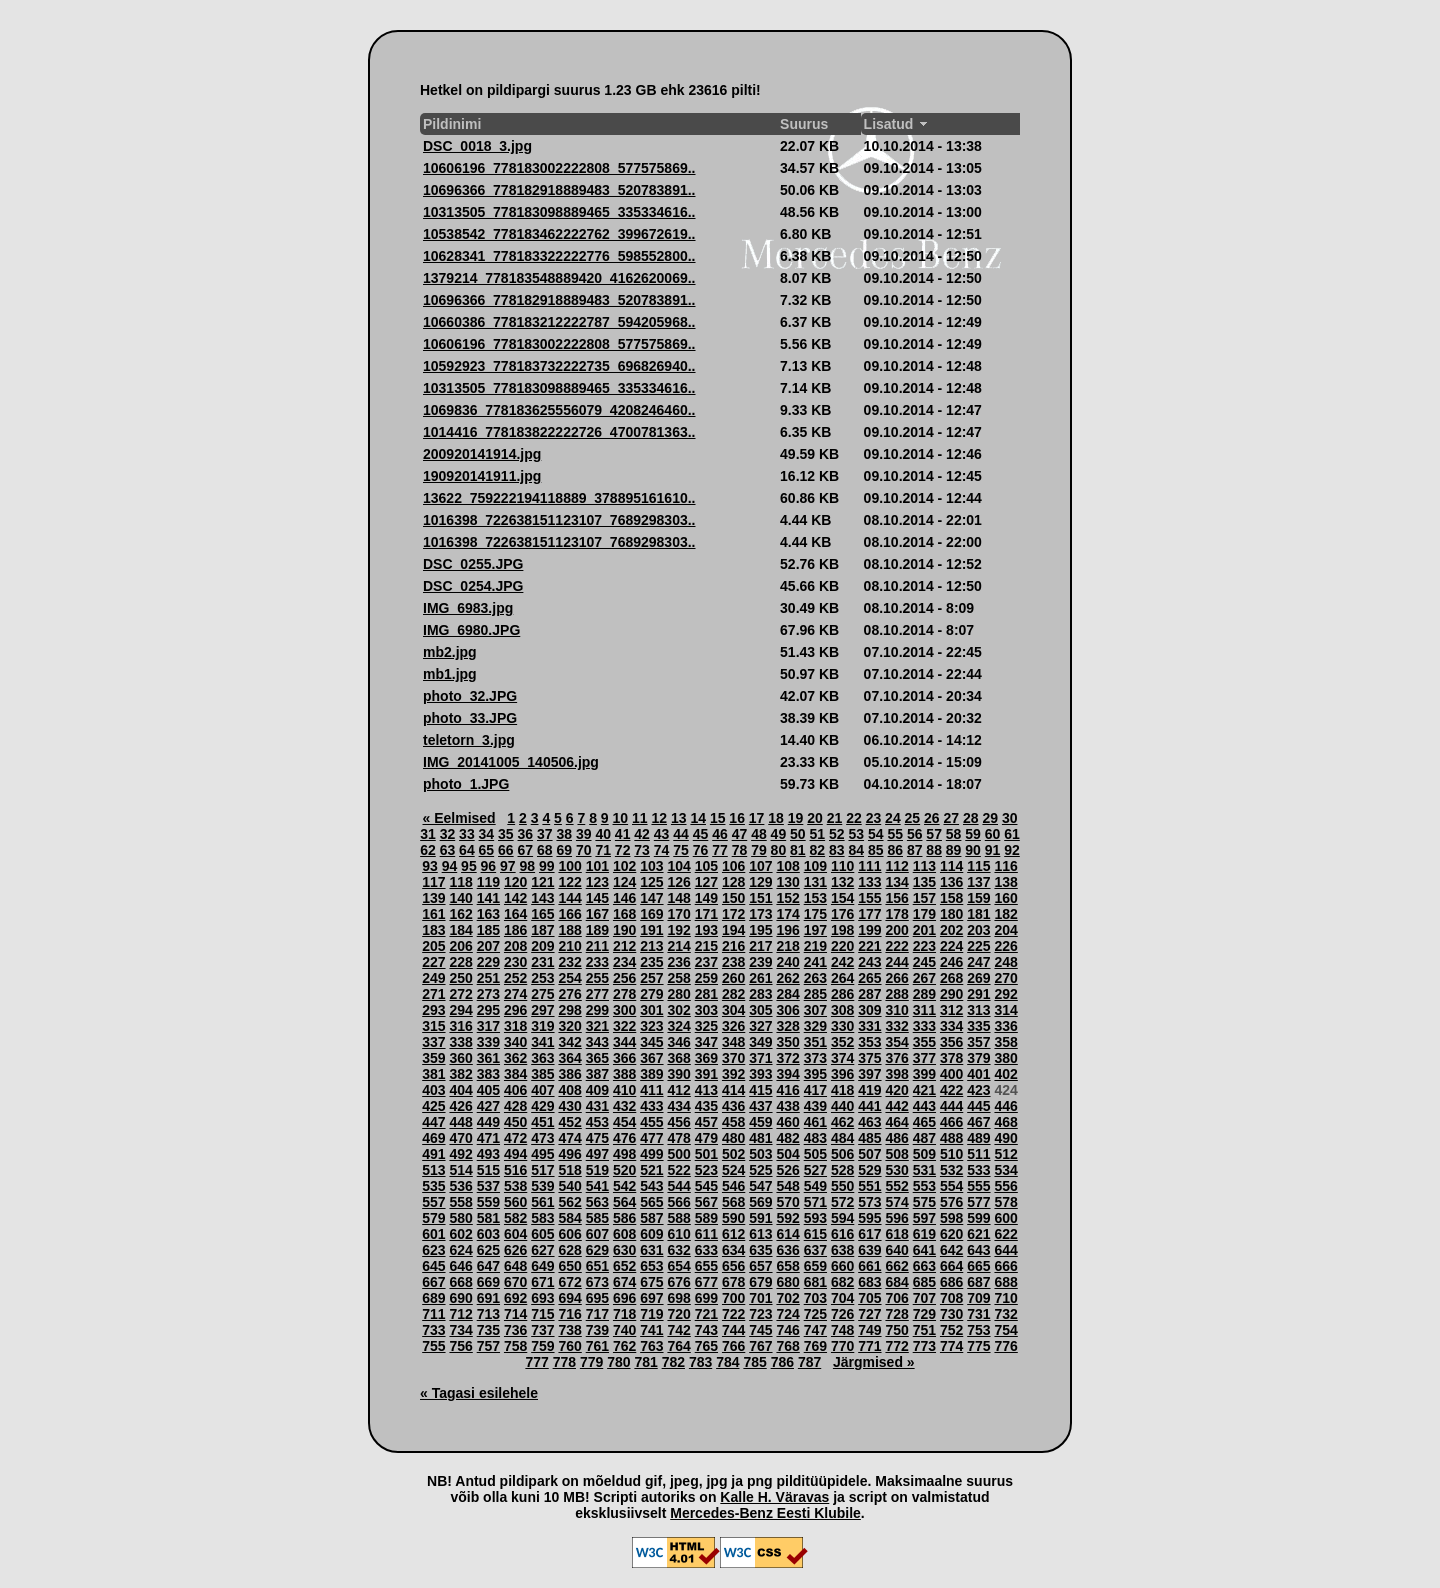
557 (433, 1202)
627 (542, 1250)
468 (1005, 1122)
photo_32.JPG (470, 696)
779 (591, 1362)
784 (727, 1362)
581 (488, 1218)
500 (678, 1154)
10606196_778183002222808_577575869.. (559, 168)
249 (433, 978)
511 (978, 1154)
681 (815, 1282)
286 (842, 994)
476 (624, 1138)
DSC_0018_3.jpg (477, 146)
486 (896, 1138)
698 (678, 1298)
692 (515, 1298)
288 (896, 994)
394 (787, 1074)
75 (681, 850)
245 (924, 962)
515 (488, 1170)
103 (651, 866)
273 (488, 994)
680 (787, 1282)
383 (488, 1074)
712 (460, 1314)
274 (515, 994)
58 (954, 834)
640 (896, 1250)
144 (569, 898)
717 (597, 1314)
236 (678, 962)
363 (542, 1058)
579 (433, 1218)
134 (896, 882)
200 (896, 930)
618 (896, 1234)
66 (506, 850)
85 (876, 850)
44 (681, 834)
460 (787, 1122)
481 (760, 1138)
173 (760, 914)
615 (815, 1234)
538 (515, 1186)
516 (515, 1170)
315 (433, 1026)
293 (433, 1010)
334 (951, 1026)
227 (433, 962)
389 (651, 1074)
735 (488, 1330)
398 (896, 1074)
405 (488, 1090)
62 (428, 850)
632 (678, 1250)
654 (678, 1266)
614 (787, 1234)
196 (787, 930)
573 (869, 1202)
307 (815, 1010)
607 (597, 1234)
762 (624, 1346)
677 (706, 1282)
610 (678, 1234)
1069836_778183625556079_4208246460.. (559, 410)
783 (700, 1362)
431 (597, 1106)
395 (815, 1074)
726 (842, 1314)
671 (542, 1282)
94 (450, 866)
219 (815, 946)
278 (624, 994)
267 (924, 978)
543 (651, 1186)
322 (624, 1026)
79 (759, 850)
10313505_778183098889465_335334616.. (559, 212)
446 (1005, 1106)
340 (515, 1042)
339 (488, 1042)
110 (842, 866)
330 (842, 1026)
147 (651, 898)
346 (678, 1042)
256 (624, 978)
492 (460, 1154)
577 (978, 1202)
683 (869, 1282)
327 (760, 1026)
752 (951, 1330)
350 (787, 1042)
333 (924, 1026)
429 (542, 1106)
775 (978, 1346)
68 (545, 850)
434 (678, 1106)
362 (515, 1058)
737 (542, 1330)
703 (815, 1298)
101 (597, 866)
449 (488, 1122)
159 (978, 898)
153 (815, 898)
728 (896, 1314)
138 (1005, 882)
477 (651, 1138)
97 (508, 866)
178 (896, 914)
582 (515, 1218)
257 (651, 978)
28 (971, 818)
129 (760, 882)
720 (678, 1314)
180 (951, 914)
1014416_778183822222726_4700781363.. (559, 432)
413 (706, 1090)
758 (515, 1346)
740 (624, 1330)
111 (869, 866)
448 (460, 1122)
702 (787, 1298)
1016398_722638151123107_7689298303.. (559, 520)
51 (818, 834)
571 (815, 1202)
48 (759, 834)
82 (818, 850)
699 (706, 1298)
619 (924, 1234)
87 (915, 850)
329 (815, 1026)
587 (651, 1218)
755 (433, 1346)
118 (460, 882)
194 (733, 930)
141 (488, 898)
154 (842, 898)
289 (924, 994)
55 (895, 834)
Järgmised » (874, 1362)
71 (603, 850)
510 (951, 1154)
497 (597, 1154)
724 (787, 1314)
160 (1005, 898)
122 (569, 882)
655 (706, 1266)
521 (651, 1170)
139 (433, 898)
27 (952, 818)
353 (869, 1042)
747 (815, 1330)
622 (1005, 1234)
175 (815, 914)
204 (1005, 930)
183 (433, 930)
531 (924, 1170)
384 (515, 1074)
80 (779, 850)
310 (896, 1010)
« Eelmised (459, 818)
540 (569, 1186)
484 (842, 1138)
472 (515, 1138)
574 (896, 1202)
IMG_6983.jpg (468, 608)
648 (515, 1266)
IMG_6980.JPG (471, 630)
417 (815, 1090)
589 (706, 1218)
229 (488, 962)
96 (489, 866)
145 (597, 898)
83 (837, 850)
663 (924, 1266)
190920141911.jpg (482, 476)
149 (706, 898)
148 (678, 898)
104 (678, 866)
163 (488, 914)
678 (733, 1282)
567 (706, 1202)
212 (624, 946)
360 (460, 1058)
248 (1005, 962)
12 (659, 818)
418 (842, 1090)
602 (460, 1234)
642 (951, 1250)
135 (924, 882)
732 (1005, 1314)
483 (815, 1138)
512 (1005, 1154)
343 (597, 1042)
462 (842, 1122)
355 (924, 1042)
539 (542, 1186)
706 (896, 1298)
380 (1005, 1058)
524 (733, 1170)
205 (433, 946)
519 (597, 1170)
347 (706, 1042)
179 (924, 914)
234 (624, 962)
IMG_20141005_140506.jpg (511, 762)
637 (815, 1250)
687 (978, 1282)
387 (597, 1074)
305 (760, 1010)
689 (433, 1298)
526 (787, 1170)
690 (460, 1298)
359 (433, 1058)
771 (869, 1346)
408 (569, 1090)
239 (760, 962)
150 (733, 898)
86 (895, 850)
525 (760, 1170)
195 (760, 930)
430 (569, 1106)
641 (924, 1250)
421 (924, 1090)
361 (488, 1058)
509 (924, 1154)
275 (542, 994)
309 (869, 1010)
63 (448, 850)
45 (701, 834)
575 (924, 1202)
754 (1005, 1330)
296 (515, 1010)
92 (1012, 850)
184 (460, 930)
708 (951, 1298)
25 (913, 818)
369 (706, 1058)
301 (651, 1010)
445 (978, 1106)
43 (662, 834)
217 (760, 946)
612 (733, 1234)
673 (597, 1282)
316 (460, 1026)
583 (542, 1218)
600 (1005, 1218)
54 (876, 834)
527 (815, 1170)
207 (488, 946)
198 (842, 930)
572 (842, 1202)
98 (528, 866)
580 (460, 1218)
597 (924, 1218)
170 (678, 914)
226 (1005, 946)
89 (954, 850)
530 (896, 1170)
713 (488, 1314)
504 (787, 1154)
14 (698, 818)
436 (733, 1106)
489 (978, 1138)
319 (542, 1026)
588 (678, 1218)
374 (842, 1058)
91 (993, 850)
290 (951, 994)
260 (733, 978)
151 (760, 898)
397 (869, 1074)
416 (787, 1090)
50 (798, 834)
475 (597, 1138)
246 (951, 962)
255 (597, 978)
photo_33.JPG (470, 718)
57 (934, 834)
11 (640, 818)
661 (869, 1266)
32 (448, 834)
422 (951, 1090)
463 (869, 1122)
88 (934, 850)
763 (651, 1346)
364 (569, 1058)
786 (782, 1362)
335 (978, 1026)
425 (433, 1106)
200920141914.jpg (482, 454)
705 (869, 1298)
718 (624, 1314)
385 (542, 1074)
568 (733, 1202)
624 (460, 1250)
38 (564, 834)
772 (896, 1346)
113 (924, 866)
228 (460, 962)
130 (787, 882)
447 (433, 1122)
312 (951, 1010)
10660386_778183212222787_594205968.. (559, 322)
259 (706, 978)
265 (869, 978)
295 (488, 1010)
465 (924, 1122)
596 (896, 1218)
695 (597, 1298)
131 (815, 882)
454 (624, 1122)
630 (624, 1250)
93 (430, 866)
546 (733, 1186)
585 (597, 1218)
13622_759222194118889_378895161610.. (559, 498)
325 (706, 1026)
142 (515, 898)
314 (1005, 1010)
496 (569, 1154)
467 (978, 1122)
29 (990, 818)
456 (678, 1122)
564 (624, 1202)
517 (542, 1170)
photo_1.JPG (466, 784)
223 (924, 946)
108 (787, 866)
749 (869, 1330)
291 (978, 994)
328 (787, 1026)
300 (624, 1010)
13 (679, 818)
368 (678, 1058)
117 (433, 882)
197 (815, 930)
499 (651, 1154)
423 (978, 1090)
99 (547, 866)
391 (706, 1074)
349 (760, 1042)
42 (642, 834)
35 (506, 834)
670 (515, 1282)
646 (460, 1266)
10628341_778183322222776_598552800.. (559, 256)
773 (924, 1346)
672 (569, 1282)
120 (515, 882)
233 (597, 962)
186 (515, 930)
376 (896, 1058)
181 (978, 914)
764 (678, 1346)
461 (815, 1122)
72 (623, 850)
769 (815, 1346)
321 (597, 1026)
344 (624, 1042)
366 (624, 1058)
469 (433, 1138)
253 (542, 978)
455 (651, 1122)
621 (978, 1234)
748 (842, 1330)
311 (924, 1010)
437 (760, 1106)
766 (733, 1346)
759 (542, 1346)
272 (460, 994)
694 (569, 1298)
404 (460, 1090)
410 (624, 1090)
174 (787, 914)
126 (678, 882)
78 (740, 850)
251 (488, 978)
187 (542, 930)
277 (597, 994)
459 (760, 1122)
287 (869, 994)
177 (869, 914)
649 (542, 1266)
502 (733, 1154)
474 (569, 1138)
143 (542, 898)
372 (787, 1058)
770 (842, 1346)
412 (678, 1090)
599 (978, 1218)
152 (787, 898)
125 (651, 882)
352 (842, 1042)
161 (433, 914)
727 (869, 1314)
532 (951, 1170)
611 (706, 1234)
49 (779, 834)
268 (951, 978)
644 (1005, 1250)
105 (706, 866)
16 (737, 818)
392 (733, 1074)
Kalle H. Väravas (774, 1497)
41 (623, 834)
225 (978, 946)
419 (869, 1090)
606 (569, 1234)
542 (624, 1186)
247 (978, 962)
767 (760, 1346)
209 (542, 946)
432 (624, 1106)
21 (835, 818)
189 (597, 930)
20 (815, 818)
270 (1005, 978)
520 (624, 1170)
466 (951, 1122)
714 (515, 1314)
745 (760, 1330)
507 (869, 1154)
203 (978, 930)
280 (678, 994)
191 (651, 930)
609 (651, 1234)
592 (787, 1218)
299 (597, 1010)
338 (460, 1042)
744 (733, 1330)
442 (896, 1106)
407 (542, 1090)
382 (460, 1074)
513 (433, 1170)
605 (542, 1234)
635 (760, 1250)
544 (678, 1186)
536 (460, 1186)
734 (460, 1330)
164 (515, 914)
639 (869, 1250)
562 (569, 1202)
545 (706, 1186)
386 (569, 1074)
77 (720, 850)
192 (678, 930)
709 (978, 1298)
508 (896, 1154)
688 (1005, 1282)
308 (842, 1010)
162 (460, 914)
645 (433, 1266)
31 (428, 834)
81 (798, 850)
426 (460, 1106)
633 (706, 1250)
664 (951, 1266)
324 (678, 1026)
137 (978, 882)
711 (433, 1314)
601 (433, 1234)
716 (569, 1314)
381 (433, 1074)
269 (978, 978)
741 (651, 1330)
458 (733, 1122)
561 (542, 1202)
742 (678, 1330)
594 (842, 1218)
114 (951, 866)
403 (433, 1090)
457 (706, 1122)
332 (896, 1026)
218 (787, 946)
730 (951, 1314)
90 (973, 850)
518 (569, 1170)
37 (545, 834)
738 (569, 1330)
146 (624, 898)
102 (624, 866)
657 (760, 1266)
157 (924, 898)
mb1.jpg (450, 674)
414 (733, 1090)
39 (584, 834)
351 (815, 1042)
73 (642, 850)
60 (993, 834)
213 (651, 946)
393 (760, 1074)
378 (951, 1058)
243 (869, 962)
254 (569, 978)
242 (842, 962)
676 (678, 1282)
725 (815, 1314)
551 (869, 1186)
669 (488, 1282)
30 (1010, 818)
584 (569, 1218)
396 (842, 1074)
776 (1005, 1346)
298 (569, 1010)
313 (978, 1010)
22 (854, 818)
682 (842, 1282)
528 (842, 1170)
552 (896, 1186)
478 (678, 1138)
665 (978, 1266)
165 (542, 914)
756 (460, 1346)
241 (815, 962)
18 (776, 818)
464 (896, 1122)
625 (488, 1250)
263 (815, 978)
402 (1005, 1074)
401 (978, 1074)
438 (787, 1106)
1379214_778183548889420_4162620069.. (559, 278)
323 (651, 1026)
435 (706, 1106)
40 (603, 834)
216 (733, 946)
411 (651, 1090)
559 (488, 1202)
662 (896, 1266)
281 (706, 994)
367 (651, 1058)
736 (515, 1330)
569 (760, 1202)
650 (569, 1266)
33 (467, 834)
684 (896, 1282)
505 (815, 1154)
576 (951, 1202)
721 (706, 1314)
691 (488, 1298)
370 (733, 1058)
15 (718, 818)
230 (515, 962)
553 (924, 1186)
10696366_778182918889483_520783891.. (559, 190)
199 (869, 930)
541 (597, 1186)
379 (978, 1058)
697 (651, 1298)
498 (624, 1154)
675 (651, 1282)
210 (569, 946)
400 (951, 1074)
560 (515, 1202)
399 (924, 1074)
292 (1005, 994)
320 (569, 1026)
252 (515, 978)
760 (569, 1346)
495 (542, 1154)
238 (733, 962)
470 (460, 1138)
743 (706, 1330)
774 (951, 1346)
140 (460, 898)
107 (760, 866)
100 (569, 866)
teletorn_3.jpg (469, 740)
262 (787, 978)
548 (787, 1186)
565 (651, 1202)
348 (733, 1042)
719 (651, 1314)
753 (978, 1330)
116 (1005, 866)
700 (733, 1298)
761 (597, 1346)
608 (624, 1234)
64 (467, 850)
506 (842, 1154)
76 (701, 850)
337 (433, 1042)
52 (837, 834)
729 (924, 1314)
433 (651, 1106)
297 (542, 1010)
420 (896, 1090)
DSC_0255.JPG (473, 564)
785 (754, 1362)
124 (624, 882)
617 (869, 1234)
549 (815, 1186)
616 (842, 1234)
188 (569, 930)
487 (924, 1138)
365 (597, 1058)
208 (515, 946)
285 (815, 994)
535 (433, 1186)
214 (678, 946)
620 (951, 1234)
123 (597, 882)
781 (645, 1362)
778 (564, 1362)
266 (896, 978)
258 (678, 978)
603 (488, 1234)
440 (842, 1106)
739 (597, 1330)
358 (1005, 1042)
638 (842, 1250)
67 (526, 850)
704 (842, 1298)
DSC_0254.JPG (473, 586)
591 (760, 1218)
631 (651, 1250)
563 (597, 1202)
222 (896, 946)
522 (678, 1170)
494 (515, 1154)
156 (896, 898)
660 (842, 1266)
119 (488, 882)
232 (569, 962)
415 (760, 1090)
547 (760, 1186)
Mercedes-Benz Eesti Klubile (765, 1513)
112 (896, 866)
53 (856, 834)
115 (978, 866)
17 (757, 818)
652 (624, 1266)
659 (815, 1266)
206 (460, 946)
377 (924, 1058)
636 (787, 1250)
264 (842, 978)
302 (678, 1010)
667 (433, 1282)
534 (1005, 1170)
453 (597, 1122)
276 (569, 994)
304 (733, 1010)
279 (651, 994)
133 (869, 882)
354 (896, 1042)
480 (733, 1138)
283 (760, 994)
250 (460, 978)
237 (706, 962)
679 (760, 1282)
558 (460, 1202)
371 (760, 1058)
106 (733, 866)
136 (951, 882)
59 (973, 834)
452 (569, 1122)
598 (951, 1218)
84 (856, 850)
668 (460, 1282)
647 (488, 1266)
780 (618, 1362)
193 (706, 930)
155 (869, 898)
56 (915, 834)
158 (951, 898)
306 (787, 1010)
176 (842, 914)
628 (569, 1250)
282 (733, 994)
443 (924, 1106)
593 (815, 1218)
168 (624, 914)
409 (597, 1090)
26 (932, 818)
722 (733, 1314)
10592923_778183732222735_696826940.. (559, 366)
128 (733, 882)
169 (651, 914)
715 (542, 1314)
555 (978, 1186)
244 (896, 962)
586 (624, 1218)
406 (515, 1090)
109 (815, 866)
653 (651, 1266)
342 (569, 1042)
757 (488, 1346)
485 (869, 1138)
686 (951, 1282)
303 (706, 1010)
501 (706, 1154)
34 (487, 834)
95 (469, 866)
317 (488, 1026)
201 (924, 930)
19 (796, 818)
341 (542, 1042)
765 (706, 1346)
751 (924, 1330)
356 (951, 1042)
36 (526, 834)
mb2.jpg (450, 652)
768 (787, 1346)
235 (651, 962)
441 (869, 1106)
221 (869, 946)
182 (1005, 914)
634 (733, 1250)
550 (842, 1186)
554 (951, 1186)
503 (760, 1154)
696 (624, 1298)
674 (624, 1282)
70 (584, 850)
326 (733, 1026)
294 (460, 1010)
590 (733, 1218)
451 (542, 1122)
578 (1005, 1202)
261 (760, 978)
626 (515, 1250)
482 (787, 1138)
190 (624, 930)
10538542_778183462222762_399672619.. (559, 234)
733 (433, 1330)
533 (978, 1170)
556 (1005, 1186)
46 (720, 834)
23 (874, 818)
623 (433, 1250)
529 (869, 1170)
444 (951, 1106)
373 (815, 1058)
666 (1005, 1266)
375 (869, 1058)
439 (815, 1106)
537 (488, 1186)
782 (673, 1362)
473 (542, 1138)
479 (706, 1138)
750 (896, 1330)
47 (740, 834)
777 (536, 1362)
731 (978, 1314)
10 (621, 818)
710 (1005, 1298)
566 (678, 1202)
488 (951, 1138)
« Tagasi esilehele (479, 1393)
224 (951, 946)
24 (893, 818)
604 (515, 1234)
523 (706, 1170)
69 (564, 850)
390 (678, 1074)
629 (597, 1250)
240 (787, 962)
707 (924, 1298)
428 (515, 1106)
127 (706, 882)
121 (542, 882)
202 (951, 930)
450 (515, 1122)
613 (760, 1234)
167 (597, 914)
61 (1012, 834)
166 (569, 914)
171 (706, 914)
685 (924, 1282)
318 (515, 1026)
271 (433, 994)
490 (1005, 1138)
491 (433, 1154)
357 (978, 1042)
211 (597, 946)
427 (488, 1106)
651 (597, 1266)
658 (787, 1266)
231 (542, 962)
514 (460, 1170)
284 (787, 994)
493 (488, 1154)
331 (869, 1026)
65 (487, 850)
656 (733, 1266)
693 (542, 1298)
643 (978, 1250)
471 (488, 1138)
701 (760, 1298)
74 (662, 850)
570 (787, 1202)
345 (651, 1042)
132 (842, 882)
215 (706, 946)
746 (787, 1330)
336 (1005, 1026)
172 (733, 914)
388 (624, 1074)
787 (809, 1362)
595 (869, 1218)
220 (842, 946)
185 (488, 930)
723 (760, 1314)
